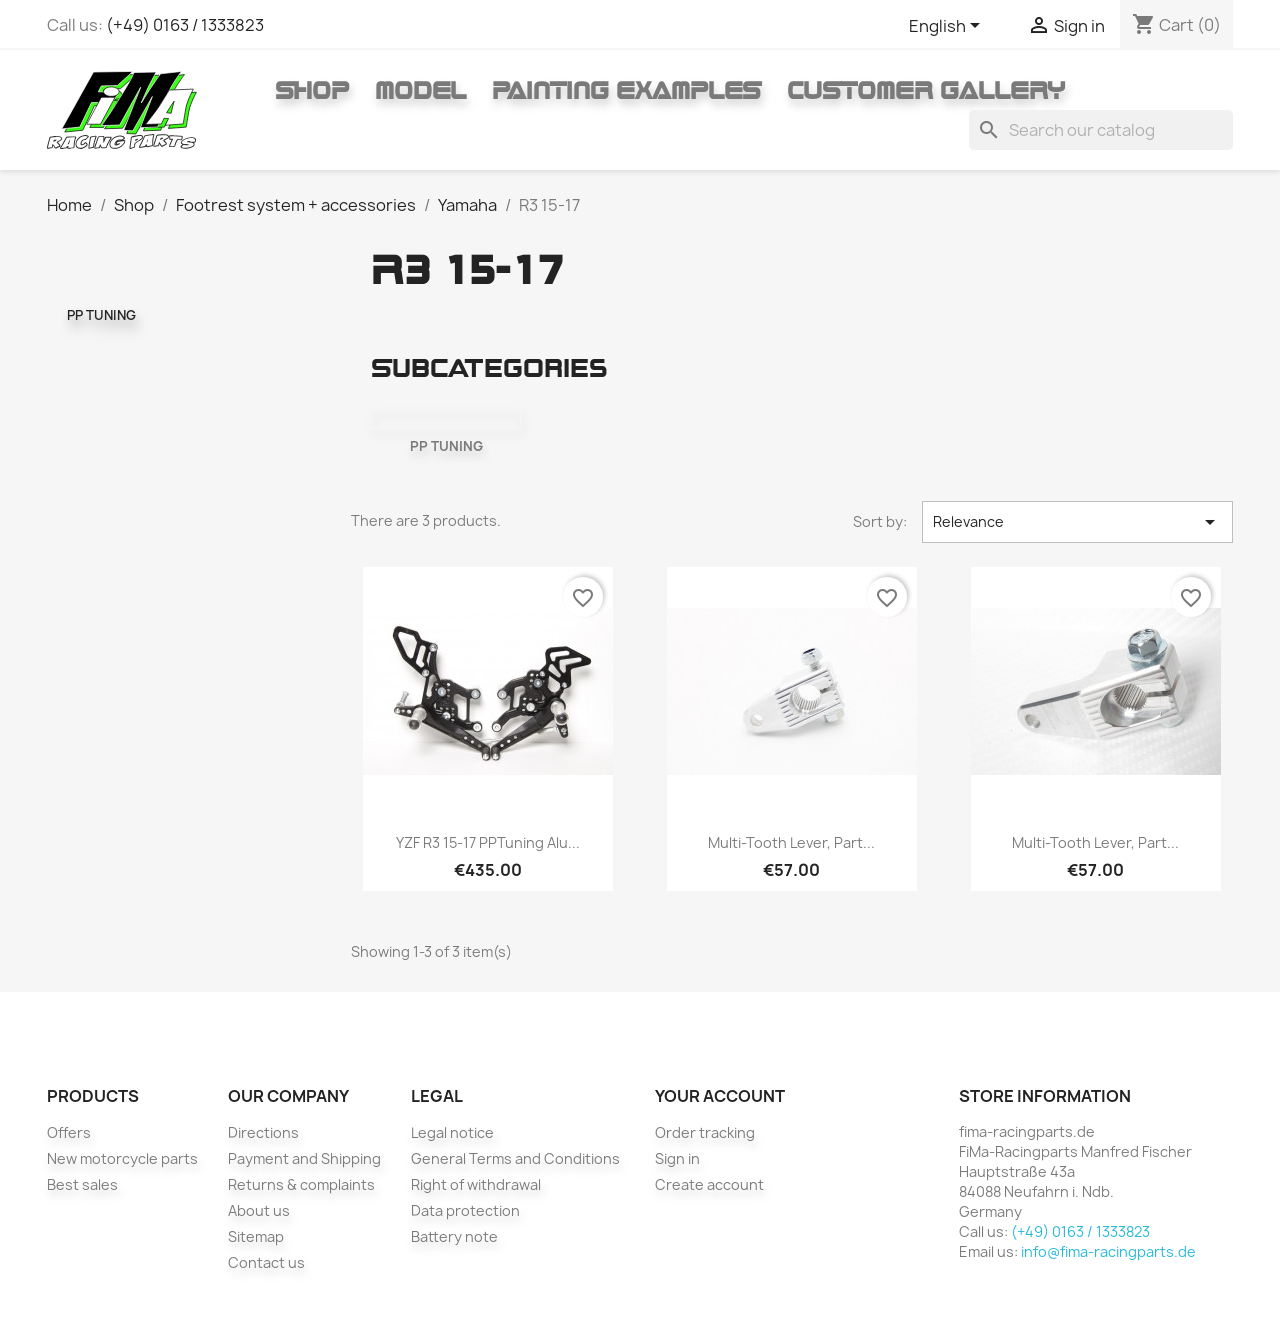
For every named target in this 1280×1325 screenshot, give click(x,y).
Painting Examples (626, 90)
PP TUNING (101, 315)
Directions (263, 1132)
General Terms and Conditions (515, 1158)
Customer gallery (926, 90)
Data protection (465, 1210)
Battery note (454, 1236)
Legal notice (452, 1132)
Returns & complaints (301, 1184)
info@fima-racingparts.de (1108, 1251)
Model (420, 90)
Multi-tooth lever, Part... (791, 842)
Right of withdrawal (476, 1184)
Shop (312, 90)
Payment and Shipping (304, 1158)
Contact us (266, 1262)
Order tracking (705, 1132)
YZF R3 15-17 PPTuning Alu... (488, 842)
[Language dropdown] (948, 27)
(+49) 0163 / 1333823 (185, 25)
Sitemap (256, 1236)
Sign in (677, 1158)
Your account (720, 1096)
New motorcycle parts (122, 1158)
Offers (69, 1132)
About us (259, 1210)
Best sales (82, 1184)
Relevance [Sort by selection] (1077, 522)
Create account (709, 1184)
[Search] (1101, 130)
